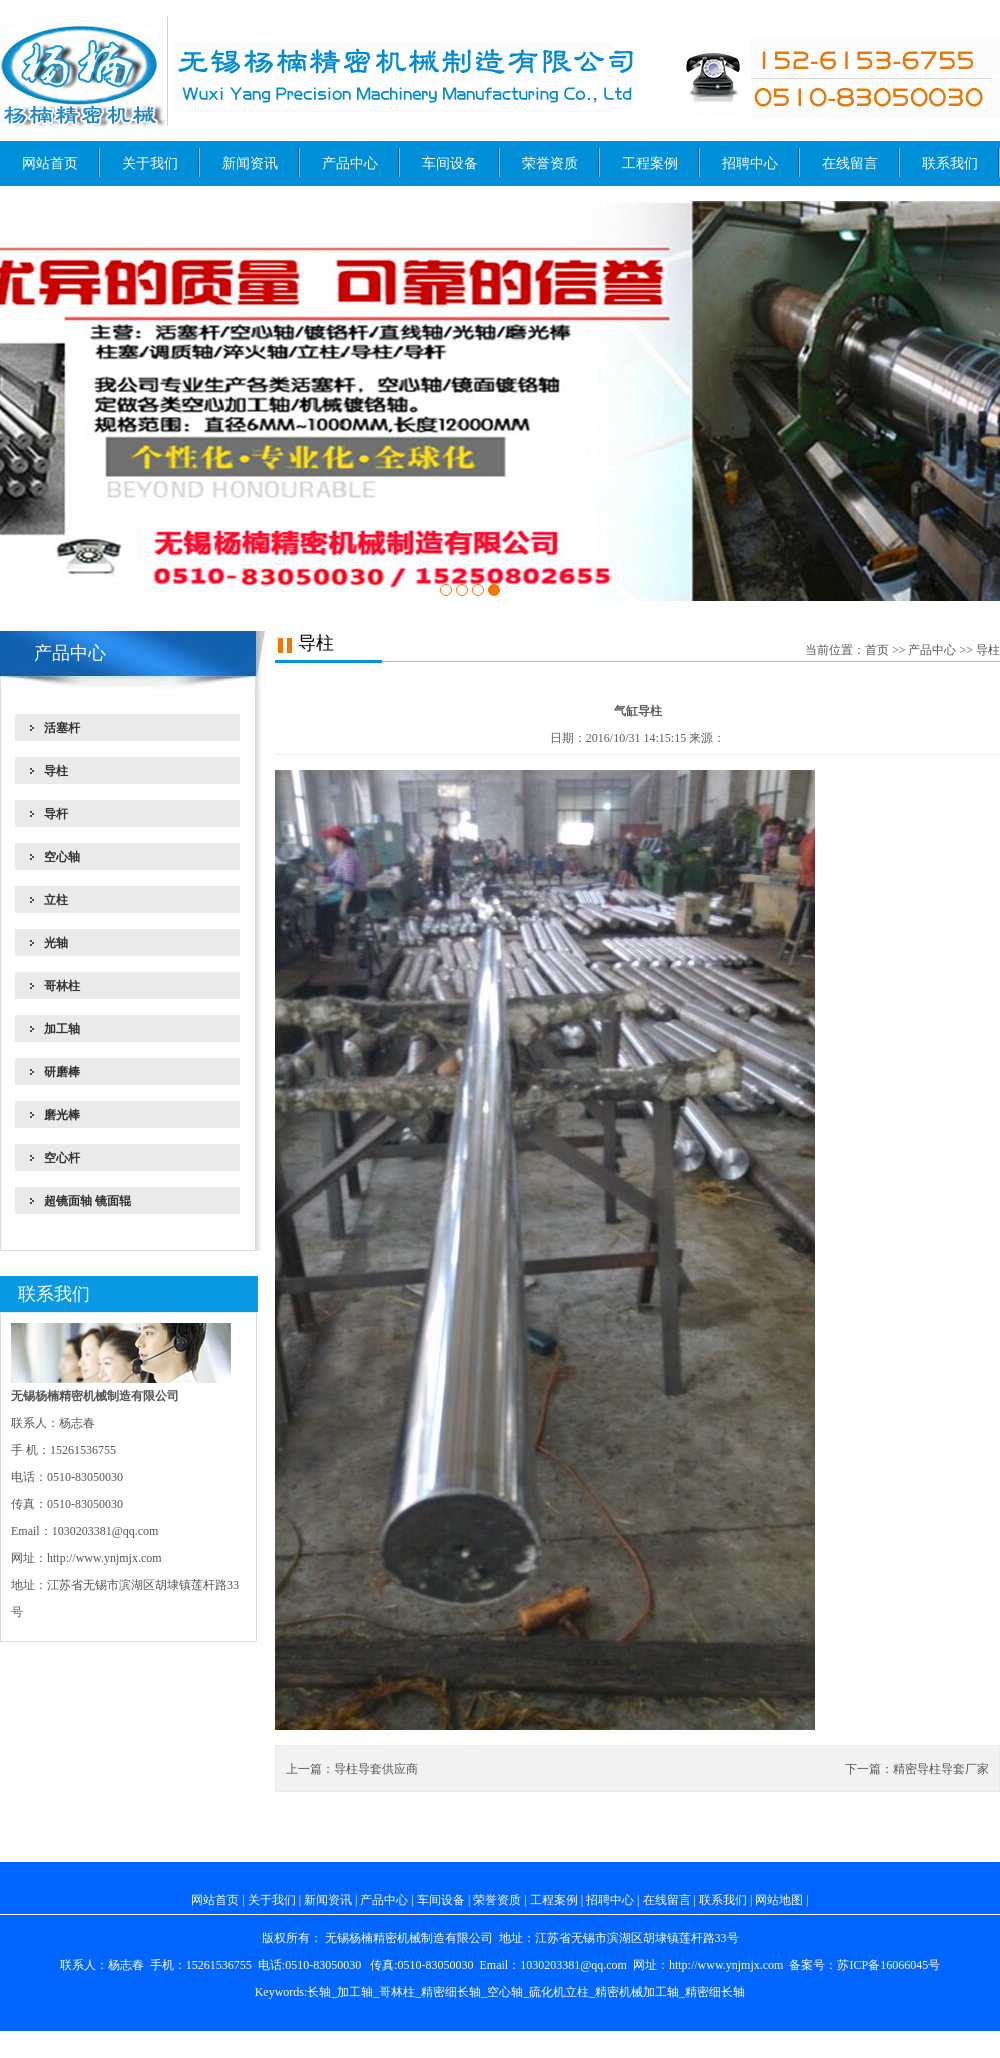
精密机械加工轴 (637, 1992)
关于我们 (150, 163)
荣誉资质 (550, 163)
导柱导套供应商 (376, 1769)
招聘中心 (750, 163)
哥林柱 (397, 1992)
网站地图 (779, 1900)
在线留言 (850, 163)
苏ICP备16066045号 (888, 1965)
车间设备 (450, 163)
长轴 (319, 1992)
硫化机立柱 (559, 1992)
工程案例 (650, 163)
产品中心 (350, 163)
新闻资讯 (250, 163)
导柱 (988, 650)
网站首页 (50, 163)
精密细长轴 (451, 1992)
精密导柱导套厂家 (941, 1769)
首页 (877, 650)
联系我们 (950, 163)
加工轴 (355, 1992)
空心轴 (505, 1992)
